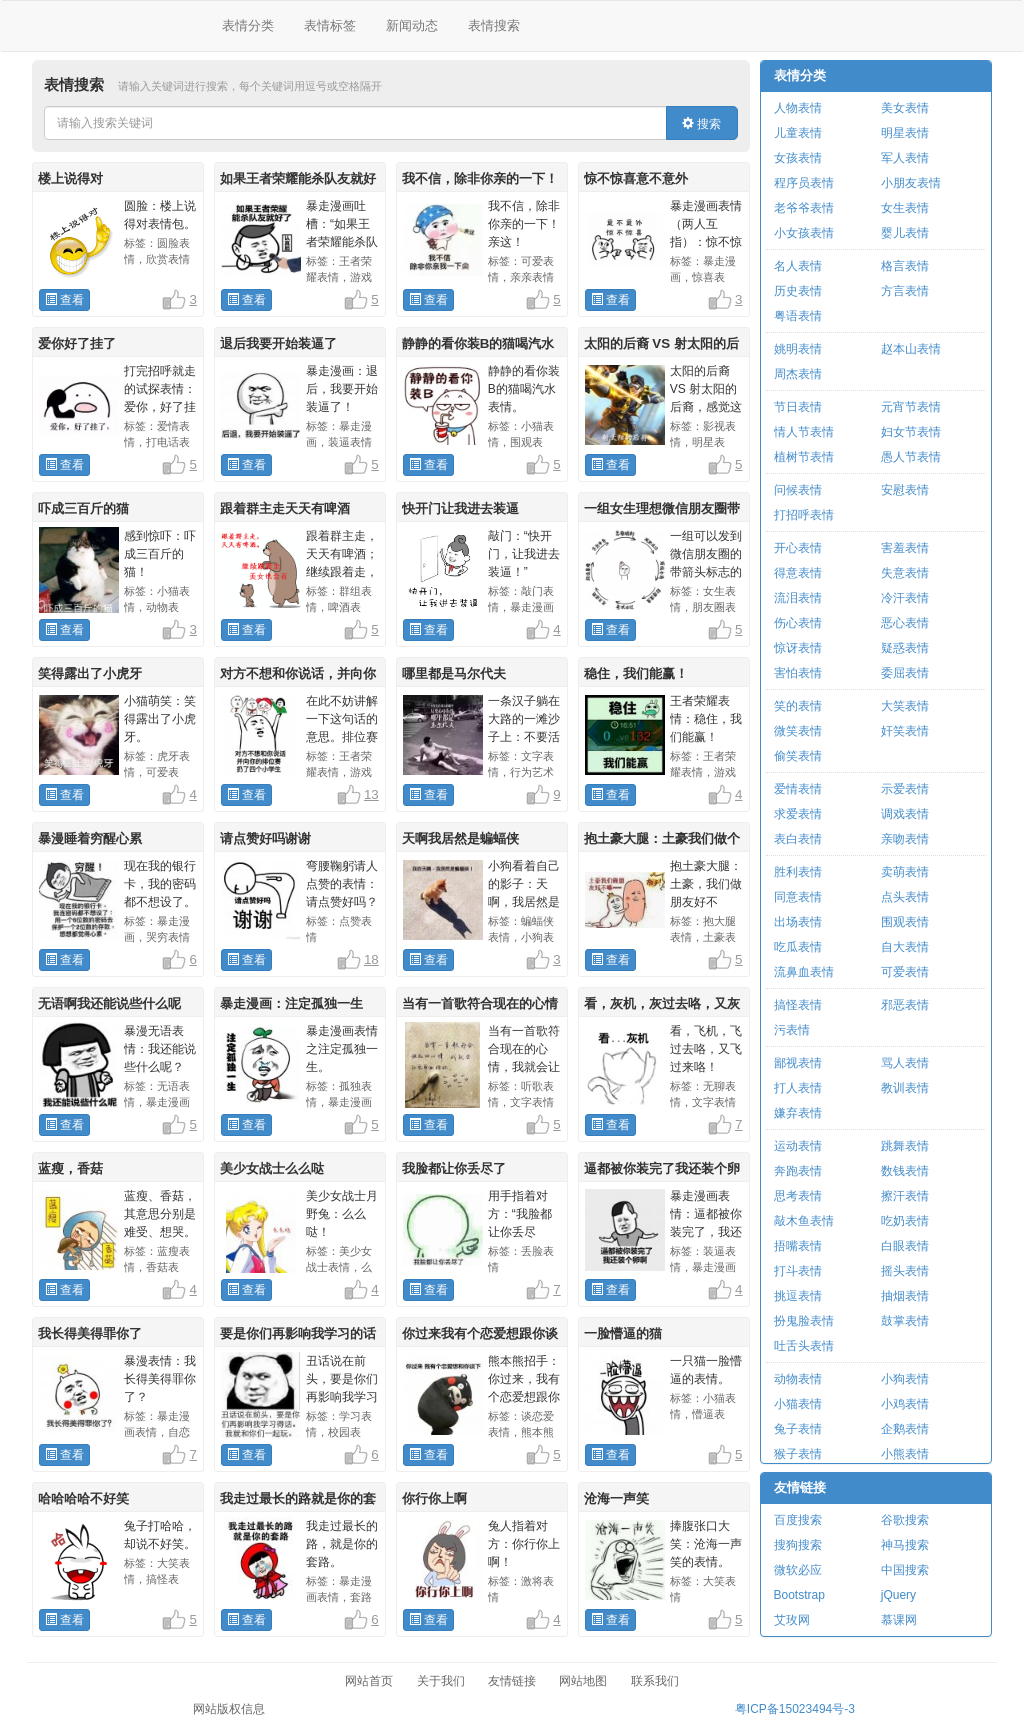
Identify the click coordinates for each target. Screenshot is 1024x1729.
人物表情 (798, 108)
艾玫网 (792, 1620)
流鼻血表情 (804, 972)
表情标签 (330, 25)
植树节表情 (804, 457)
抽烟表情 (905, 1296)
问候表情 (798, 490)
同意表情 (798, 897)
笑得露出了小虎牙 (90, 673)
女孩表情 (798, 158)
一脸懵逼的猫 (623, 1333)
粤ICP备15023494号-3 (795, 1709)
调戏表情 (905, 814)
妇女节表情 (911, 432)
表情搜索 (494, 25)
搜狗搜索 (798, 1545)
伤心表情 (798, 623)
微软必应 (798, 1570)
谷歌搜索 (905, 1520)
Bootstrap (799, 1595)
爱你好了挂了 (77, 343)
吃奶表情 (905, 1221)
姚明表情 (798, 349)
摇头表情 (905, 1271)
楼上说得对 (70, 178)
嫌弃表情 (798, 1113)
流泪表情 (798, 598)
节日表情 (798, 407)
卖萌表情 (905, 872)
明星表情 (905, 133)
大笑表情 (905, 706)
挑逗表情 (798, 1296)
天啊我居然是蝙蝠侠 (460, 838)
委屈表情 (905, 673)
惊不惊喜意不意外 (636, 178)
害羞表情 (905, 548)
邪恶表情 (905, 1005)
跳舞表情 (905, 1146)
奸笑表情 (905, 731)
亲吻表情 (905, 839)
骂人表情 (905, 1063)
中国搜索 (905, 1570)
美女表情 (905, 108)
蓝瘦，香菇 (70, 1168)
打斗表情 (798, 1271)
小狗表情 (905, 1379)
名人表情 (798, 266)
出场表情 (798, 922)
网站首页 (369, 1681)
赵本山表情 (911, 349)
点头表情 (905, 897)
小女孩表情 (804, 233)
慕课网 (899, 1620)
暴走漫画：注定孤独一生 (291, 1003)
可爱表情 (905, 972)
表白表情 (798, 839)
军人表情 (905, 158)
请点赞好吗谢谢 (265, 838)
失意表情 (905, 573)
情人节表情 (804, 432)
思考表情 (798, 1196)
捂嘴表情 (798, 1246)
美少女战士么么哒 (272, 1168)
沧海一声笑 (616, 1498)
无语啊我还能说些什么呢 (109, 1003)
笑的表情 (798, 706)
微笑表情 (798, 731)
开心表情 (798, 548)
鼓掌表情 (905, 1321)
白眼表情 (905, 1246)
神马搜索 (905, 1545)
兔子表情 (798, 1429)
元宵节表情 (911, 407)
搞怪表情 (798, 1005)
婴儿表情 (905, 233)
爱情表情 (798, 789)
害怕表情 (798, 673)
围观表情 (905, 922)
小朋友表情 (911, 183)
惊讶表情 (798, 648)
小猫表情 (798, 1404)
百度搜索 (798, 1520)
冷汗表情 (905, 598)
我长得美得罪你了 (90, 1333)
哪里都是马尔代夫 (454, 673)
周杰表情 (798, 374)
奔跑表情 (798, 1171)
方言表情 (905, 291)
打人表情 (798, 1088)
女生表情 (905, 208)
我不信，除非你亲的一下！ (480, 178)
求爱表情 (798, 814)
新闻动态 (412, 25)
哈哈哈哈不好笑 (83, 1498)
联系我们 (655, 1681)
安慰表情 (905, 490)
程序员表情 (804, 183)
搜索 (701, 124)
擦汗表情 (905, 1196)
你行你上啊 (434, 1498)
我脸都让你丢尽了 (454, 1168)
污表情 (792, 1030)
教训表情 (905, 1088)
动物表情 (798, 1379)
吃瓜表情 (798, 947)
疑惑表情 (905, 648)
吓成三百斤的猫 (83, 508)
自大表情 (905, 947)
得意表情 (798, 573)
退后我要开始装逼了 (278, 343)
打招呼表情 (804, 515)
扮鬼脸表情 (804, 1321)
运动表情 (798, 1146)
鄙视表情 (798, 1063)
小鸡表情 (905, 1404)
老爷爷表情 (804, 208)
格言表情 (905, 266)
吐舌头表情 (804, 1346)
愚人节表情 (911, 457)
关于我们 (441, 1681)
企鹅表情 (905, 1429)
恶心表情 (905, 623)
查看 (64, 300)
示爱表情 (905, 789)
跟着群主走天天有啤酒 (285, 508)
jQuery (898, 1595)
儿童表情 (798, 133)
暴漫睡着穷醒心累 (90, 838)
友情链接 (800, 1487)
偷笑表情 (798, 756)
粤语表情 (798, 316)
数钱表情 (905, 1171)
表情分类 (248, 25)
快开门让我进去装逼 (460, 508)
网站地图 (583, 1681)
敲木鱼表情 (804, 1221)
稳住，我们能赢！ (636, 673)
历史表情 (798, 291)
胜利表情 (798, 872)
